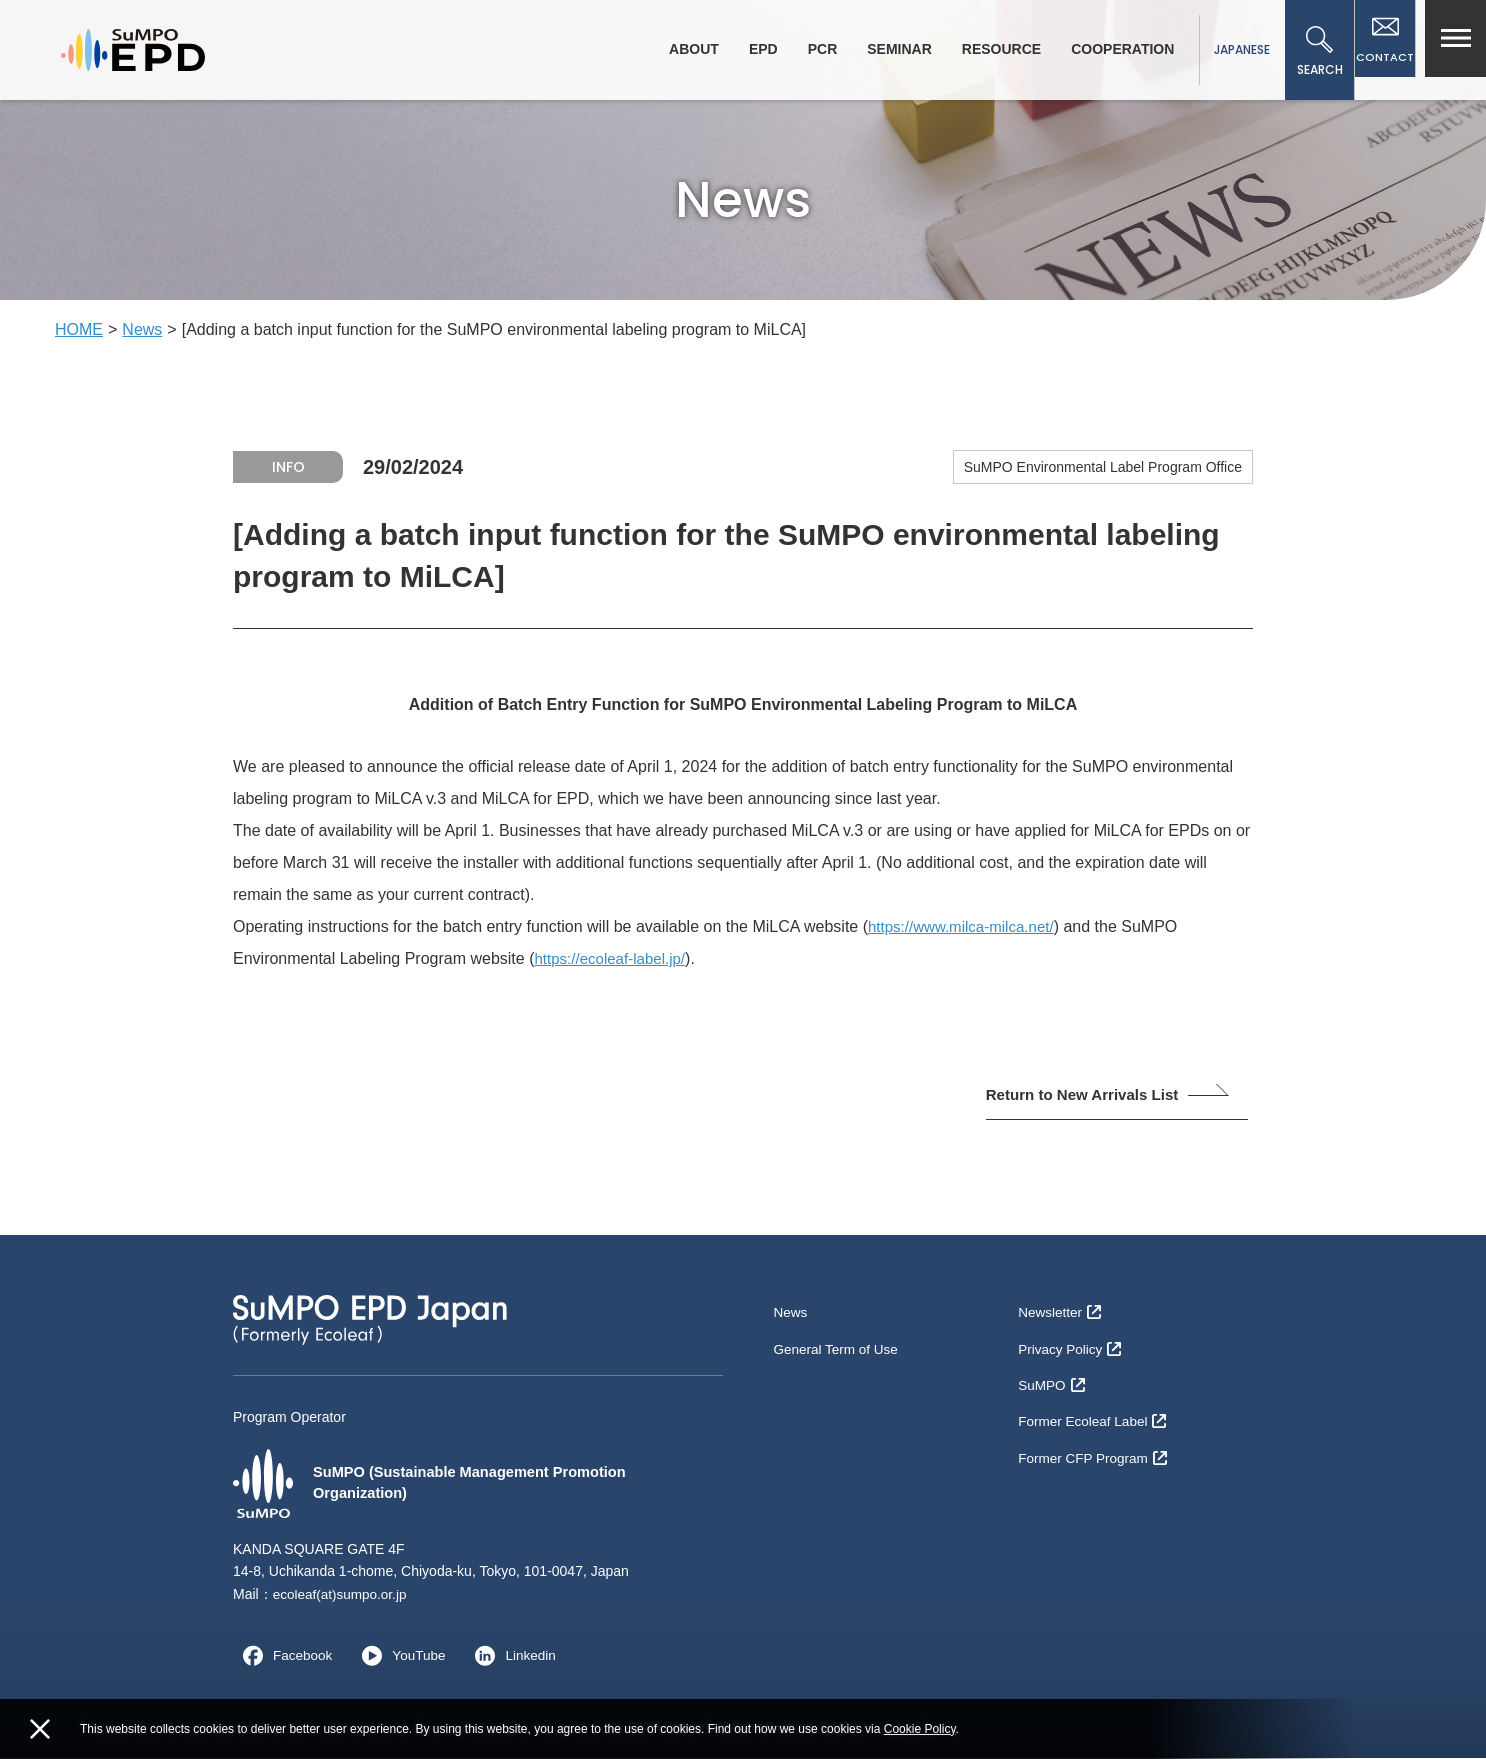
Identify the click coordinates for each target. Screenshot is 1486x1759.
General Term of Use (837, 1345)
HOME (79, 329)
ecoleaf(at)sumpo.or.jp (342, 1596)
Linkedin (516, 1657)
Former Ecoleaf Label (1094, 1410)
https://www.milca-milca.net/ (966, 926)
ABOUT (685, 49)
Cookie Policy (920, 1729)
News (142, 329)
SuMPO (1052, 1378)
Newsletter (1060, 1313)
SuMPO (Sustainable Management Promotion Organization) (444, 1485)
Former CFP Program (1094, 1443)
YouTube (401, 1657)
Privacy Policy (1071, 1345)
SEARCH (1311, 52)
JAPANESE (1233, 49)
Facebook (283, 1657)
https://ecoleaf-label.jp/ (614, 958)
